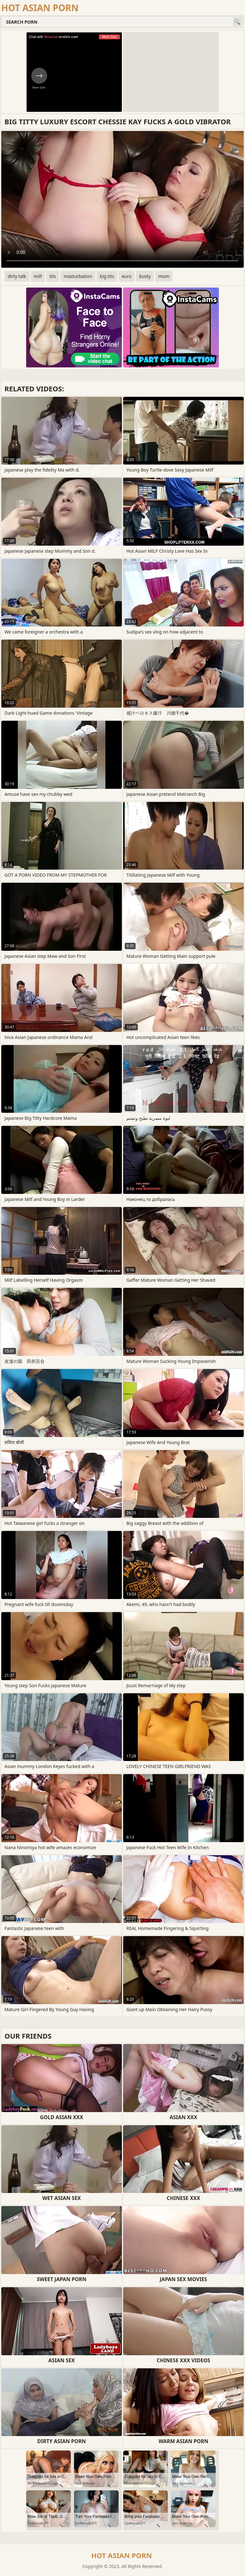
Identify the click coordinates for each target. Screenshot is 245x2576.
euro (127, 276)
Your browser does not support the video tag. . (122, 199)
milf (38, 276)
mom (163, 276)
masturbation (77, 276)
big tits (107, 276)
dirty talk (17, 276)
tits (52, 276)
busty (145, 276)
